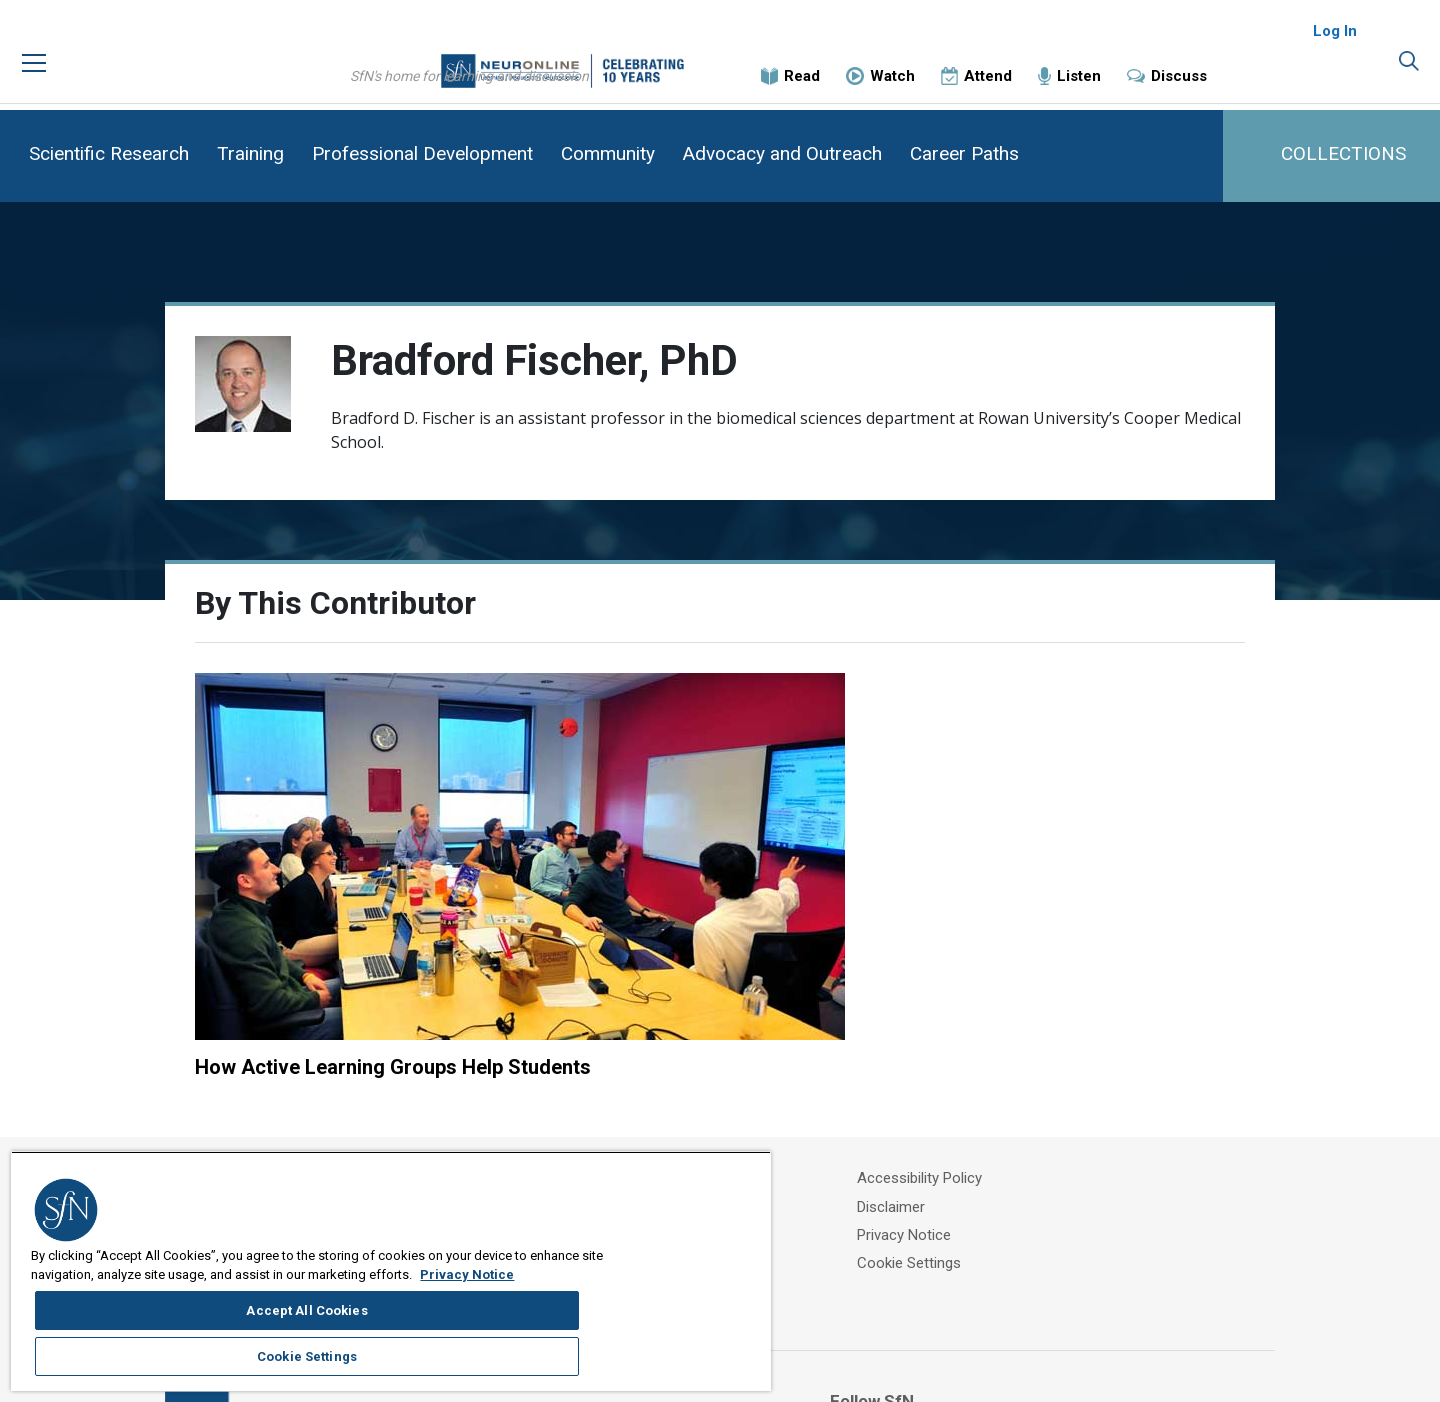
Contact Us (677, 1104)
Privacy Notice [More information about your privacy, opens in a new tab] (211, 1343)
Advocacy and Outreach (782, 153)
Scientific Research (109, 153)
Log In (1335, 50)
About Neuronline (697, 1029)
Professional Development (422, 153)
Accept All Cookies (665, 1242)
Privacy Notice (965, 1079)
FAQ (653, 1079)
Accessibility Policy (980, 1029)
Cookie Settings (970, 1104)
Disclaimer (952, 1054)
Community (608, 153)
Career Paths (964, 153)
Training (250, 153)
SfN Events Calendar (707, 1054)
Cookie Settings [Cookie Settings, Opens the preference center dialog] (665, 1291)
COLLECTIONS (1343, 153)
